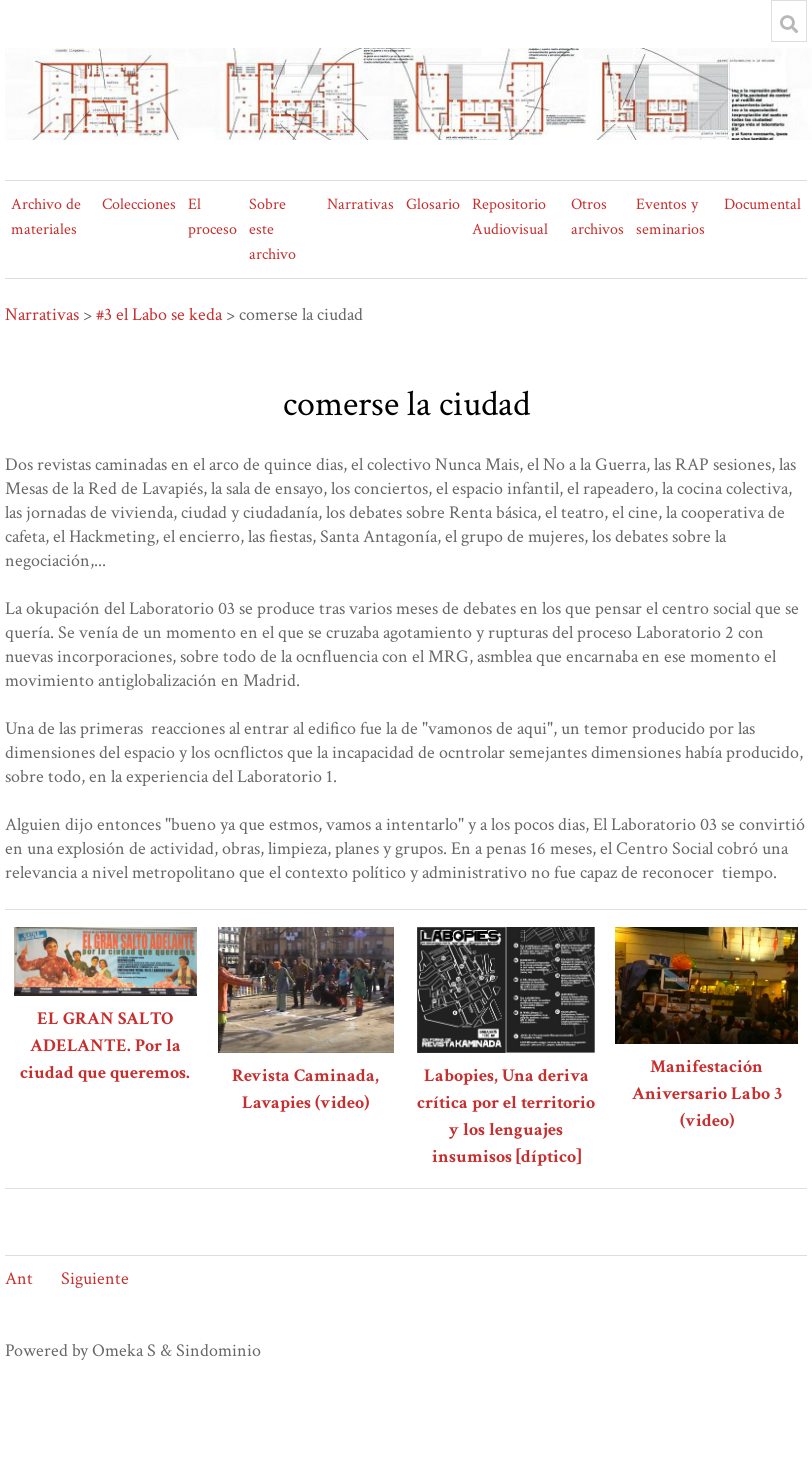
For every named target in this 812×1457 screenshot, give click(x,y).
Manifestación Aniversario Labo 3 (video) (707, 1093)
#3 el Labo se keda (159, 314)
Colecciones (139, 204)
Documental (762, 204)
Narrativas (360, 204)
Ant (19, 1278)
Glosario (433, 204)
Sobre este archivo (272, 229)
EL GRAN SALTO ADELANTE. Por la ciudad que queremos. (105, 1045)
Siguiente (95, 1278)
